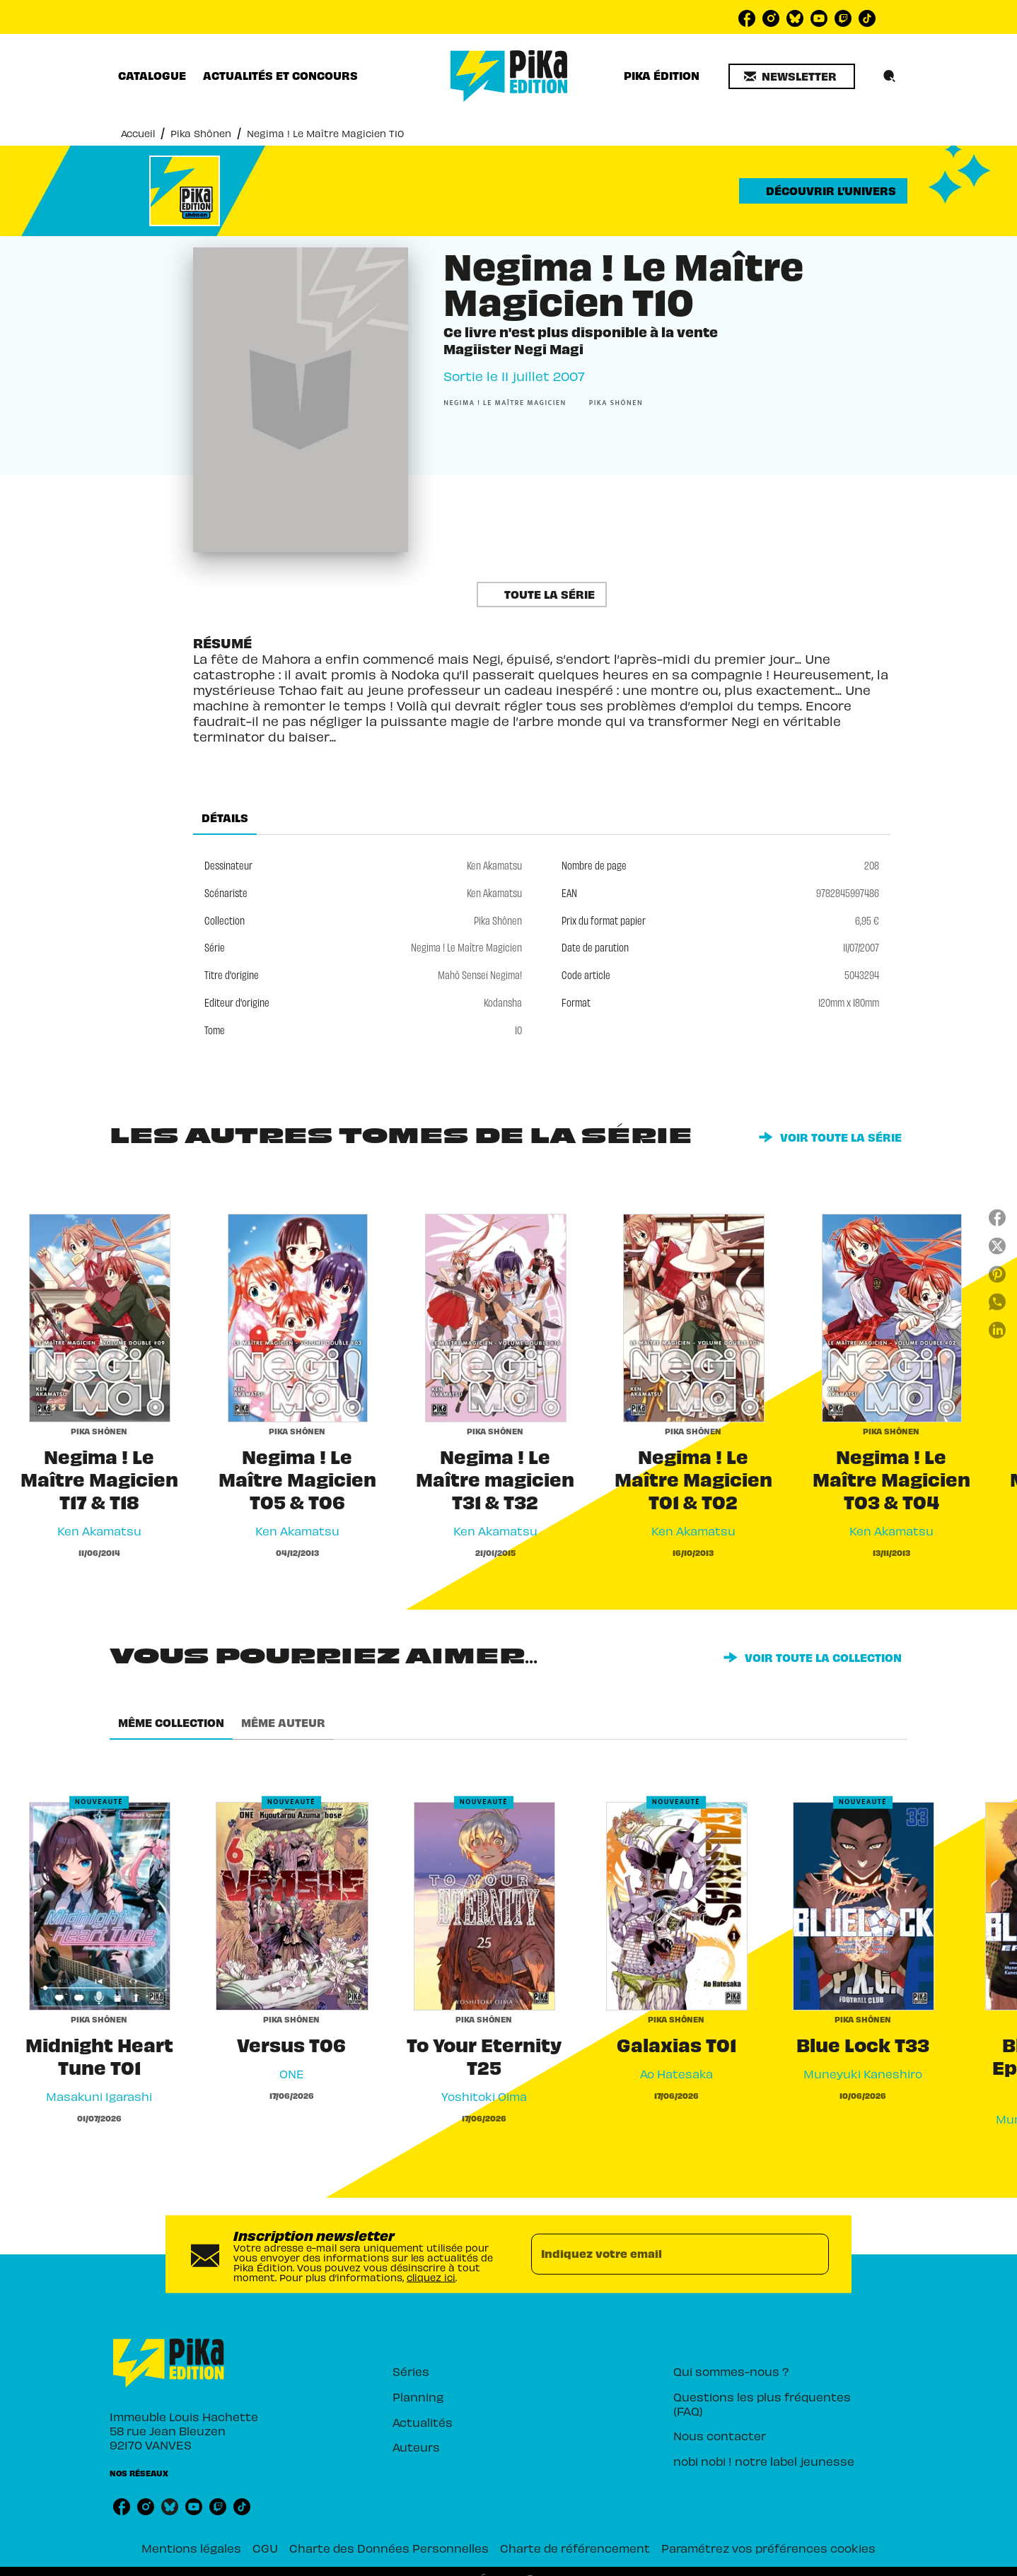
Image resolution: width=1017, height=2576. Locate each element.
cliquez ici (431, 2277)
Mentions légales (191, 2548)
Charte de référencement (575, 2548)
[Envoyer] (812, 2254)
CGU (265, 2548)
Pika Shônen (200, 133)
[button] (791, 76)
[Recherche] (889, 76)
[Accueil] (509, 76)
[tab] (152, 76)
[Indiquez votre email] (662, 2253)
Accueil (138, 133)
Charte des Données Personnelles (389, 2548)
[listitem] (747, 18)
